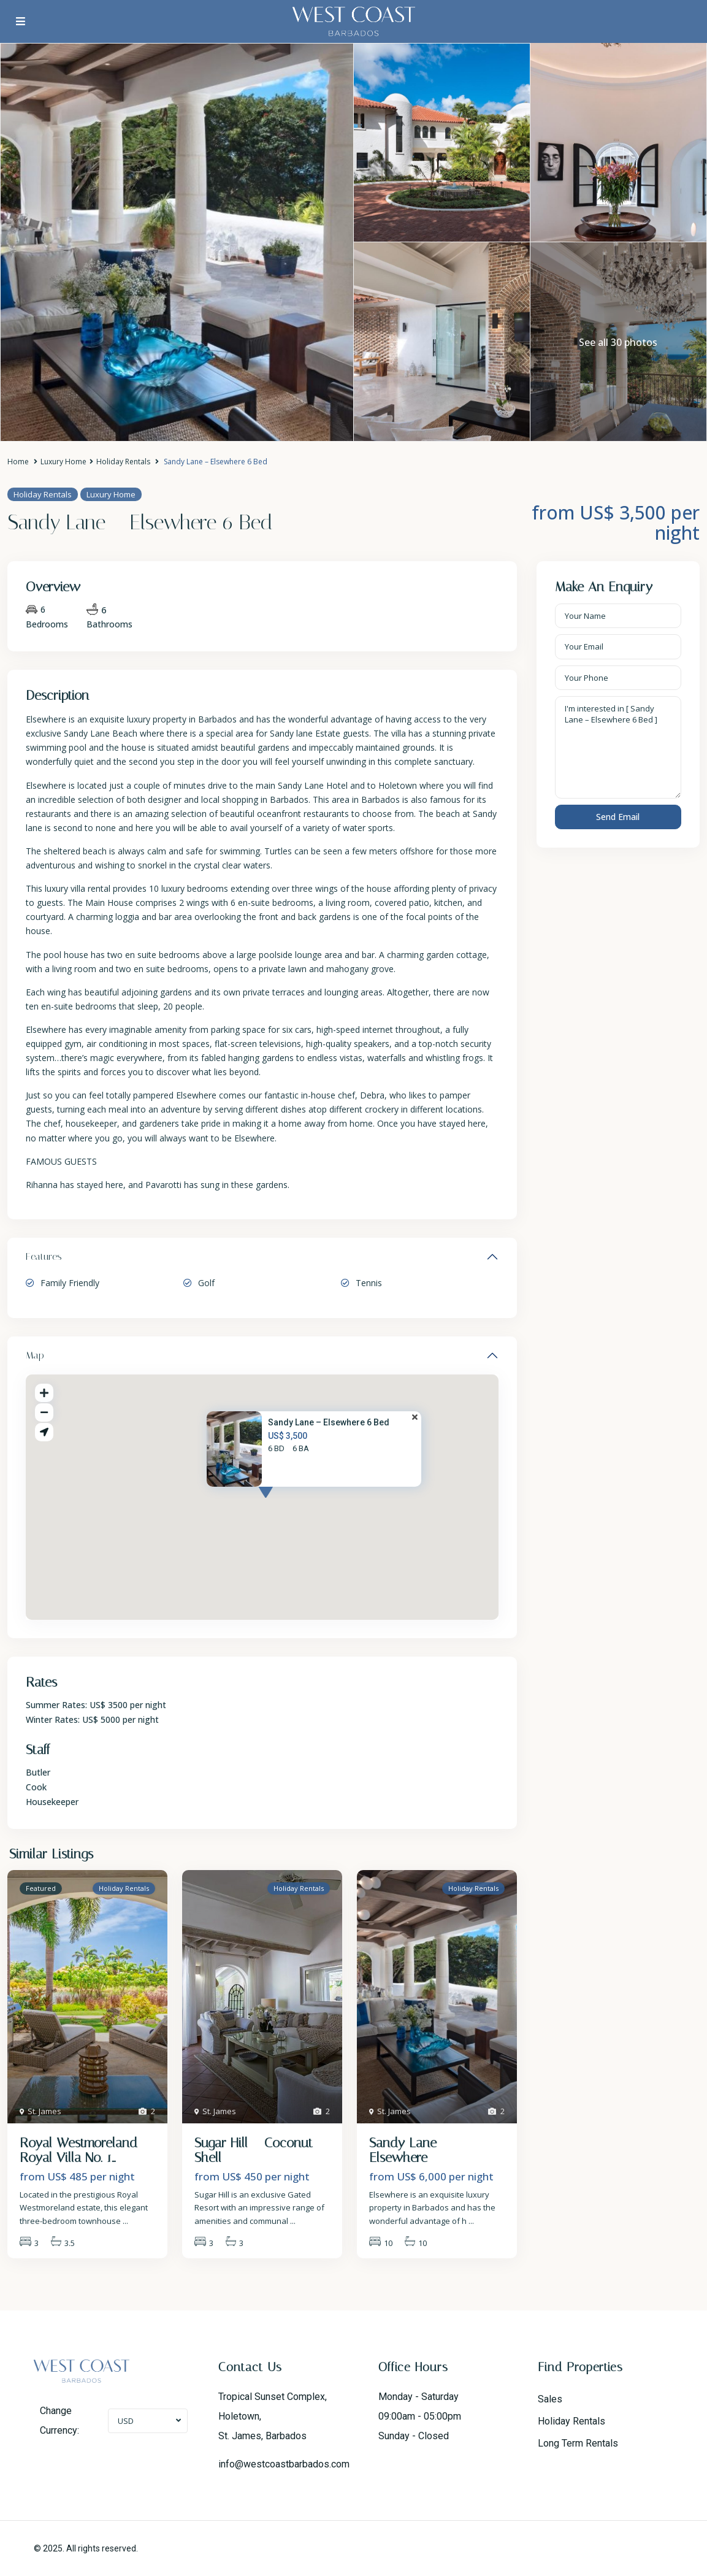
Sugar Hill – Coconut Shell (253, 2150)
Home (18, 461)
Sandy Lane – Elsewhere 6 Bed (328, 1422)
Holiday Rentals (123, 461)
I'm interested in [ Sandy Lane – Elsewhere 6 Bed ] (618, 747)
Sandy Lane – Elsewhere (409, 2150)
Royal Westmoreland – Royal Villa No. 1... (85, 2150)
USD (126, 2420)
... (125, 2220)
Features (44, 1256)
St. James (44, 2111)
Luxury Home (63, 461)
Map (35, 1355)
